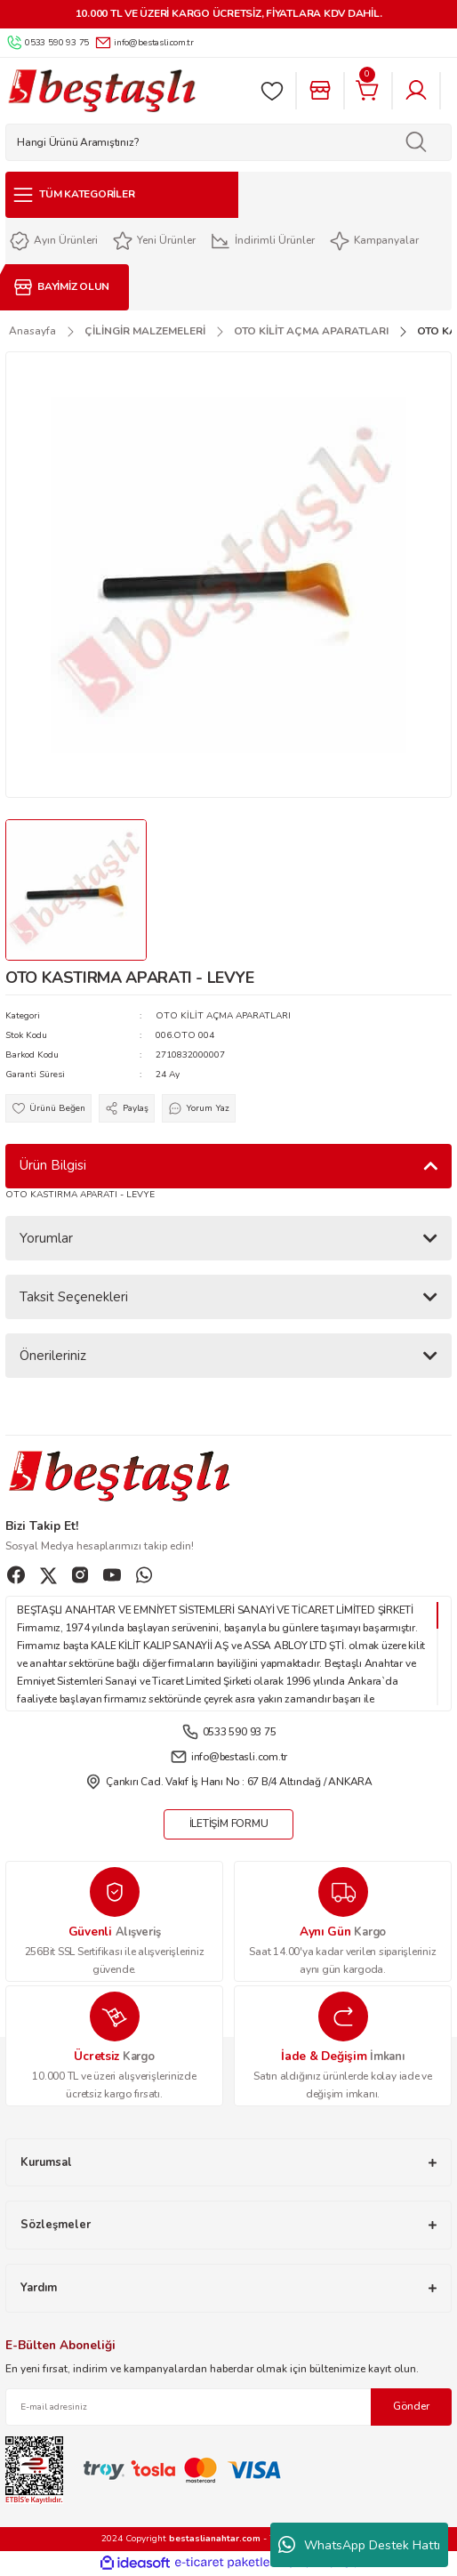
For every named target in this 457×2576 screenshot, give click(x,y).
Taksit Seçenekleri (74, 1297)
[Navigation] (121, 195)
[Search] (228, 142)
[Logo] (101, 90)
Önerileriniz (53, 1355)
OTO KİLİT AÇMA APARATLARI (223, 1016)
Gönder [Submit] (411, 2406)
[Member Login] (416, 90)
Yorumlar (46, 1238)
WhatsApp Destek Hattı (359, 2545)
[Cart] (368, 90)
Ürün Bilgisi (53, 1165)
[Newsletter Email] (228, 2407)
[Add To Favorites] (48, 1108)
